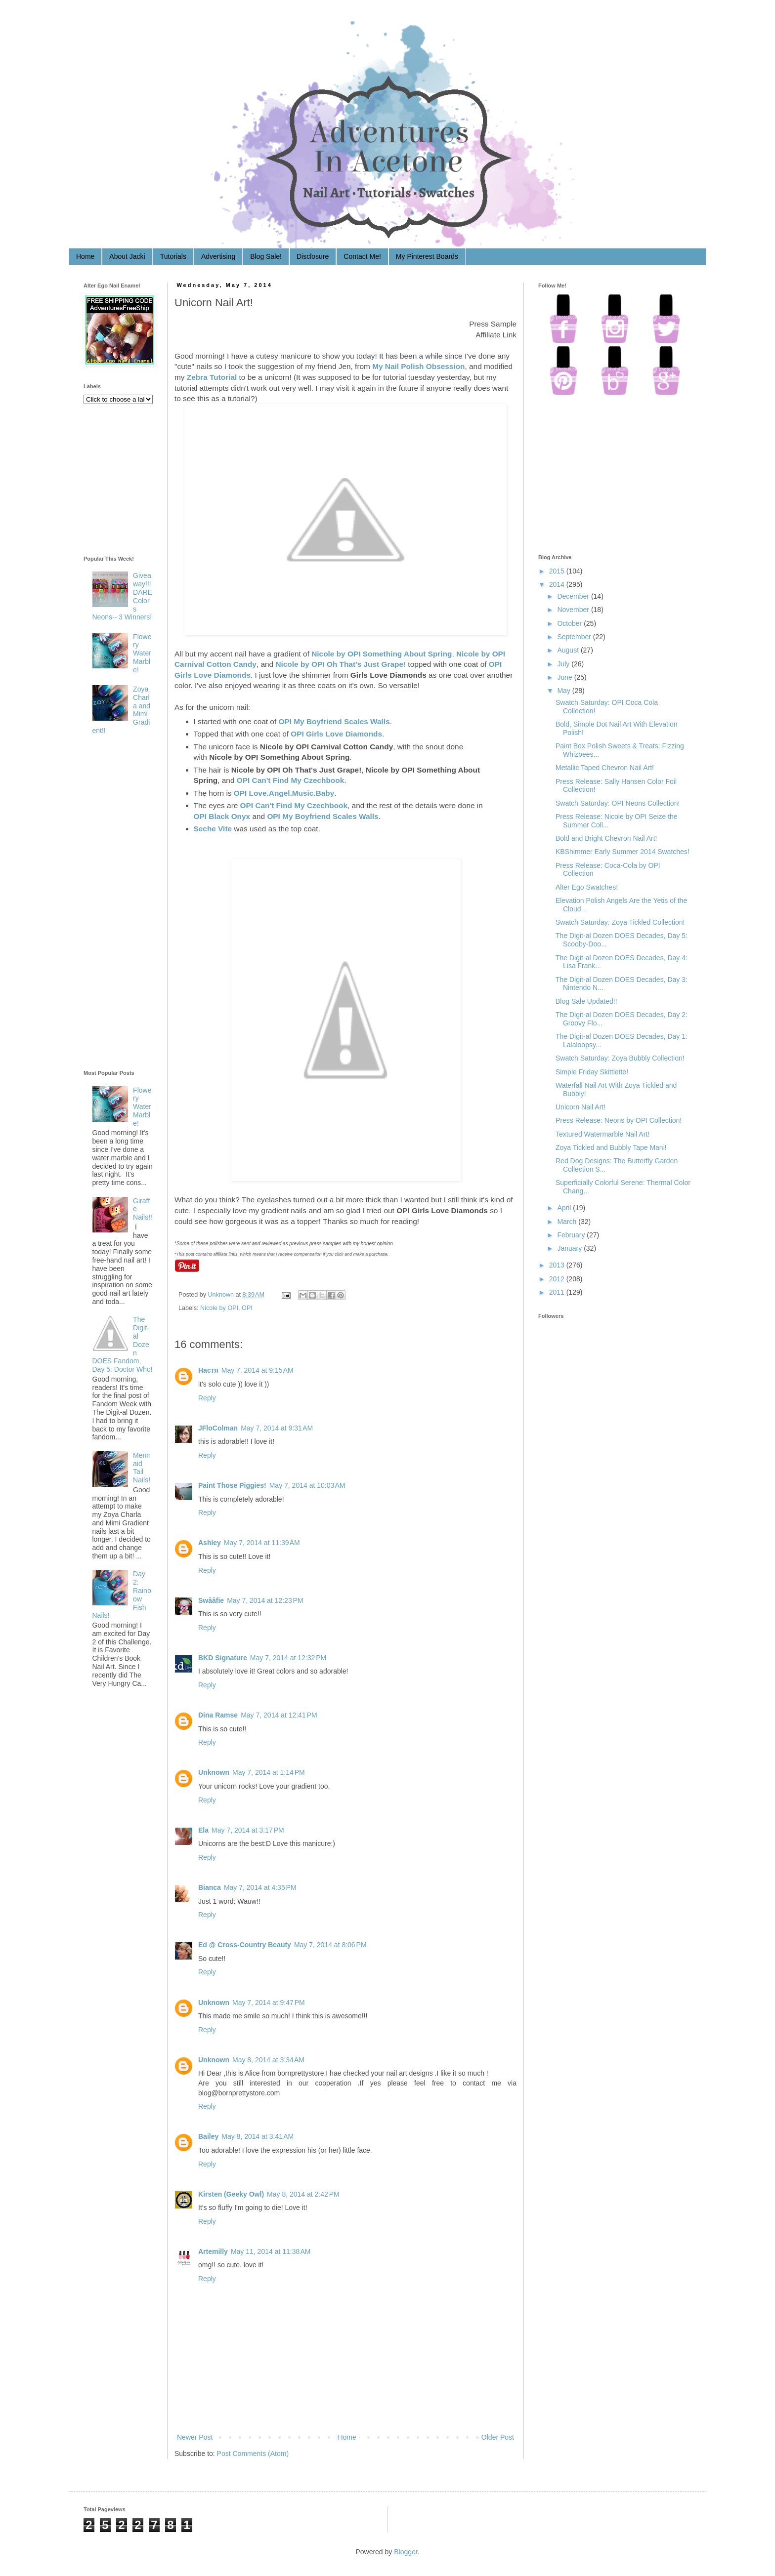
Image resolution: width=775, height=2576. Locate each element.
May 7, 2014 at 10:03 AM (307, 1485)
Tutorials (173, 256)
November (573, 609)
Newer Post (195, 2437)
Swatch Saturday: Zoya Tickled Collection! (620, 922)
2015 (556, 571)
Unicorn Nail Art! (580, 1107)
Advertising (218, 256)
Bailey (208, 2136)
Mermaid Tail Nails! (142, 1467)
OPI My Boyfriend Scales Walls (333, 721)
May (563, 691)
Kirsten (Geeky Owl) (231, 2194)
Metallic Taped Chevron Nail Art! (605, 768)
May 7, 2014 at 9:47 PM (268, 2002)
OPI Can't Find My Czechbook (290, 780)
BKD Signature (222, 1658)
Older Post (497, 2437)
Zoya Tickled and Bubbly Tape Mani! (611, 1147)
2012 (556, 1279)
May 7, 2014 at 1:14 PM (268, 1772)
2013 (556, 1265)
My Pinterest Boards (427, 256)
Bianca (209, 1887)
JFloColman (218, 1428)
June (564, 677)
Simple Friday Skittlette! (592, 1072)
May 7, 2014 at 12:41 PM (279, 1715)
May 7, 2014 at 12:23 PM (265, 1600)
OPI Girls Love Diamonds (336, 734)
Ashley (209, 1543)
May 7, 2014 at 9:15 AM (257, 1370)
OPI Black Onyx (222, 816)
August (568, 650)
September (574, 637)
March (566, 1222)
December (573, 596)
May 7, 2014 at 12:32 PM (288, 1658)
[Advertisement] (123, 904)
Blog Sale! (266, 256)
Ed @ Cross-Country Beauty (244, 1945)
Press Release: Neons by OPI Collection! (619, 1120)
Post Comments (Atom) (253, 2453)
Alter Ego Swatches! (587, 887)
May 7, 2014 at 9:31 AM (277, 1428)
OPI (247, 1308)
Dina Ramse (218, 1715)
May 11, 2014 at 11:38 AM (271, 2251)
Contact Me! (362, 256)
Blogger (405, 2552)
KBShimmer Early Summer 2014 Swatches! (622, 852)
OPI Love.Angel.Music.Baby (284, 793)
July (563, 664)
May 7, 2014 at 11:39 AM (262, 1543)
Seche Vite (213, 828)
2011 (556, 1292)
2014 (556, 584)
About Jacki (127, 256)
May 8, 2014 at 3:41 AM (257, 2136)
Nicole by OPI (219, 1308)
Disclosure (313, 256)
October (569, 623)
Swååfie (211, 1600)
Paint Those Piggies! (232, 1485)
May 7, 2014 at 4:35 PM (260, 1887)
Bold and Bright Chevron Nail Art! (606, 838)
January (569, 1248)
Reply (207, 1398)
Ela (203, 1830)
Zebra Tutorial (212, 377)
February (571, 1235)
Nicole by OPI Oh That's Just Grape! (340, 664)
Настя (208, 1370)
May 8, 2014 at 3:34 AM (268, 2060)
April (564, 1208)
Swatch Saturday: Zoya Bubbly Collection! (620, 1058)
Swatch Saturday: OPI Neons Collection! (618, 803)
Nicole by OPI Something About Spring (381, 654)
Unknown (222, 1294)
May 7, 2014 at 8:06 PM (330, 1945)
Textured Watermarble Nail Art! (602, 1134)
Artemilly (213, 2251)
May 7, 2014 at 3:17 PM (248, 1830)
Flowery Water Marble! (142, 653)
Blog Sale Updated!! (586, 1001)
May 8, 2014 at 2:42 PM (303, 2194)
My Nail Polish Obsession (418, 366)
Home (85, 256)
